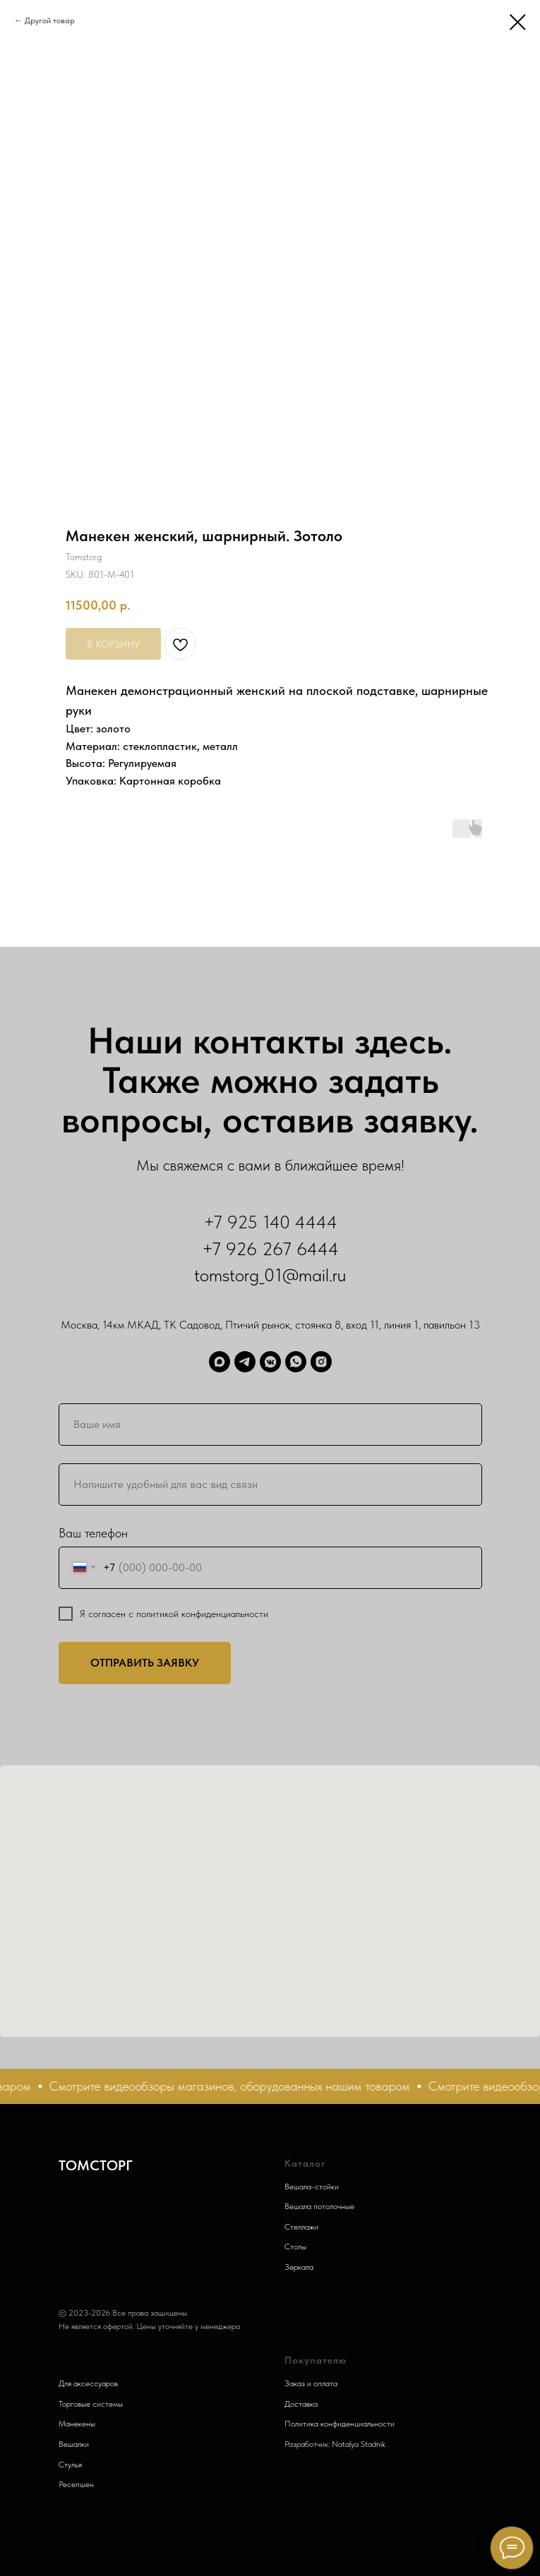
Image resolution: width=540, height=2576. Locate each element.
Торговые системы (91, 2404)
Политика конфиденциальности (339, 2424)
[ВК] (270, 1361)
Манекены (77, 2424)
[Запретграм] (321, 1361)
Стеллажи (301, 2227)
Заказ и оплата (310, 2383)
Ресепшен (76, 2484)
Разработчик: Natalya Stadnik (334, 2444)
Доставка (301, 2404)
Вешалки (74, 2444)
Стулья (70, 2464)
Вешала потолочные (319, 2206)
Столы (295, 2246)
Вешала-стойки (311, 2186)
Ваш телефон (93, 1532)
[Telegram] (245, 1361)
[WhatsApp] (295, 1361)
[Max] (219, 1361)
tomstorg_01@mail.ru (270, 1275)
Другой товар (50, 20)
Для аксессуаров (88, 2383)
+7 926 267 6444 (270, 1248)
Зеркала (298, 2267)
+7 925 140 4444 (270, 1222)
